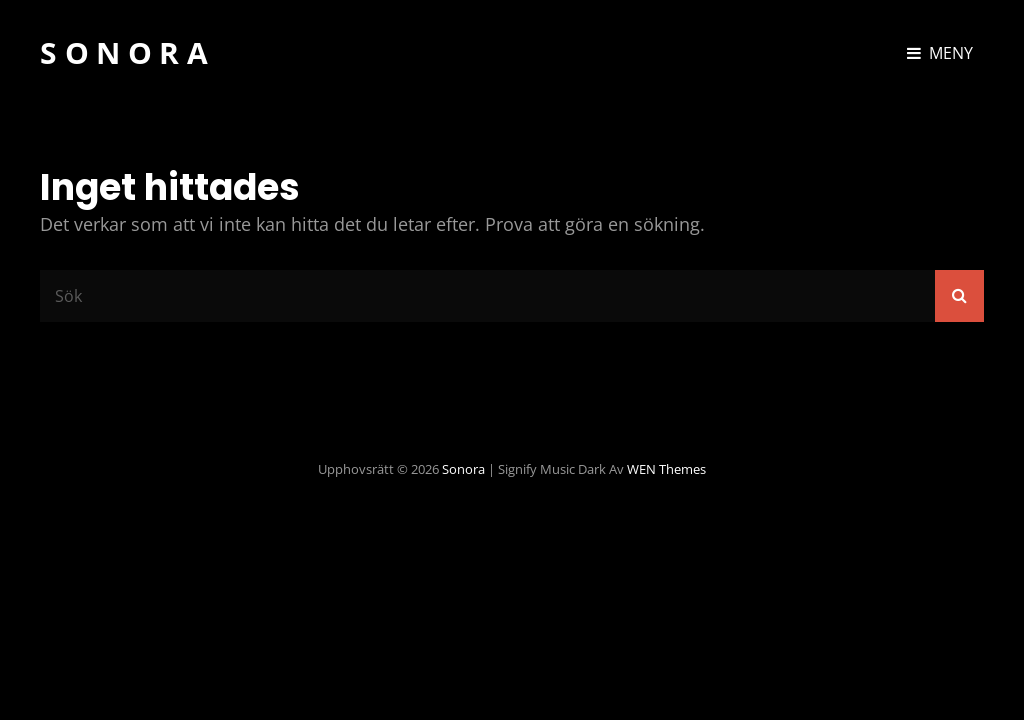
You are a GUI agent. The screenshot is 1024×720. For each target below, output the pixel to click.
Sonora (127, 52)
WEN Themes (666, 469)
